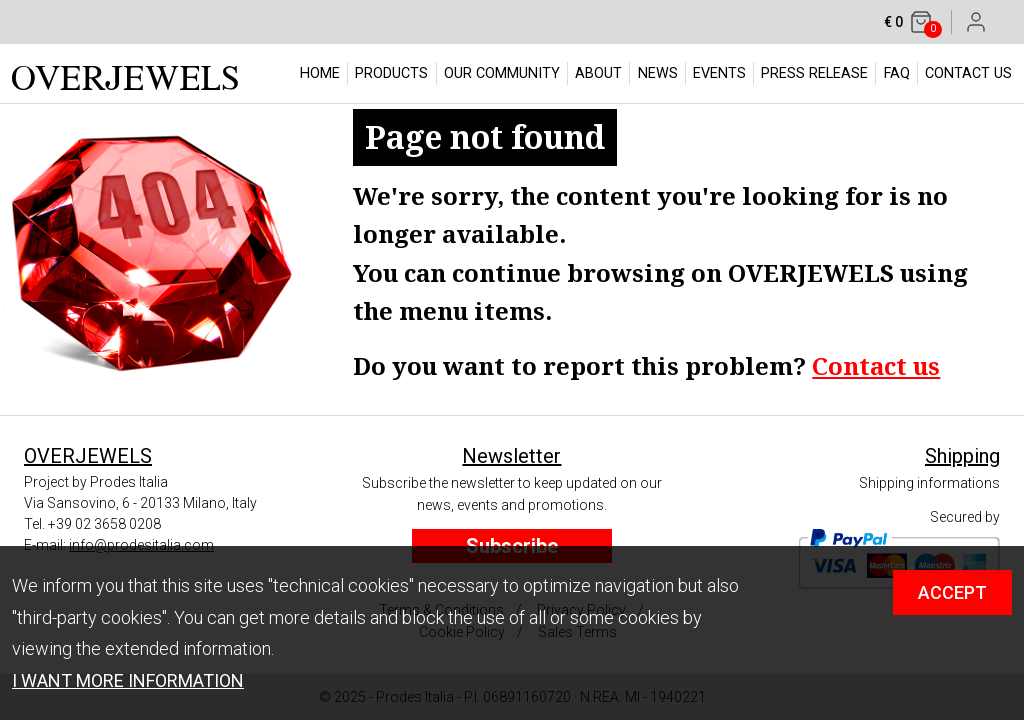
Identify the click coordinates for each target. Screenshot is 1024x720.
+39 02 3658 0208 (104, 524)
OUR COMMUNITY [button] (502, 73)
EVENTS (719, 73)
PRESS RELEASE (814, 73)
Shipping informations (929, 483)
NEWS (658, 73)
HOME (320, 73)
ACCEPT (952, 592)
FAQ (897, 73)
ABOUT (598, 73)
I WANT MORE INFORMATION (128, 680)
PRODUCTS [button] (391, 73)
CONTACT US (968, 73)
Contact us (876, 365)
